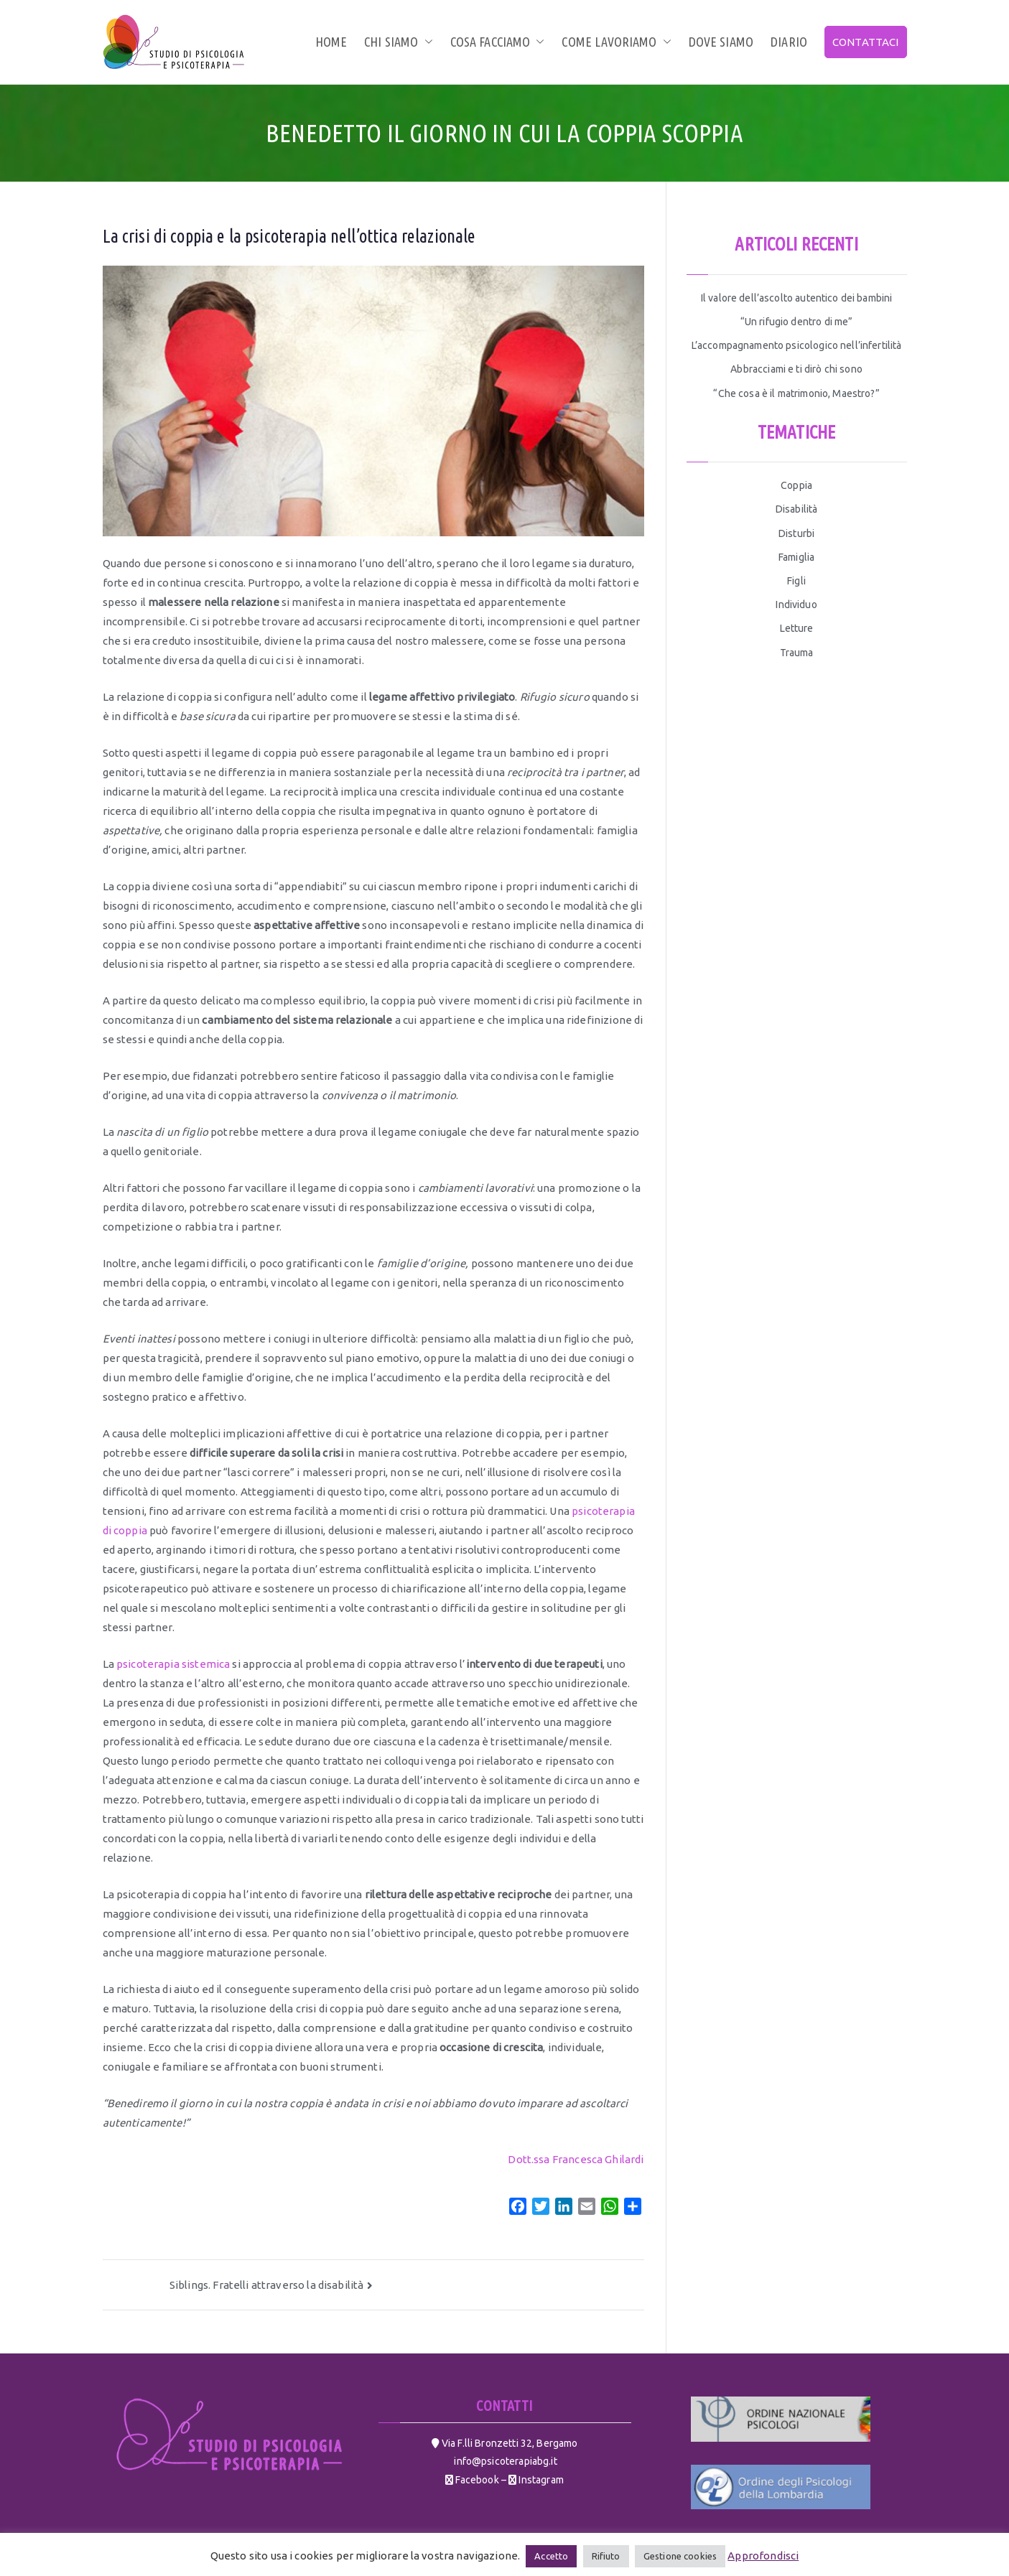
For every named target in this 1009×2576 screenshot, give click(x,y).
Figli (796, 581)
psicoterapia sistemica (173, 1664)
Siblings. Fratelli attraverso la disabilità (266, 2285)
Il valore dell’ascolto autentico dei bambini (797, 298)
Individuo (796, 604)
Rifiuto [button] (606, 2556)
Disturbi (796, 533)
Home (331, 41)
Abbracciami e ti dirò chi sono (796, 369)
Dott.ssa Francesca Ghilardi (575, 2159)
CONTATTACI (865, 42)
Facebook (475, 2480)
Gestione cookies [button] (680, 2556)
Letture (797, 628)
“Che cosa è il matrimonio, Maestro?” (796, 393)
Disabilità (797, 509)
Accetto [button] (551, 2556)
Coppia (796, 485)
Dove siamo (721, 41)
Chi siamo (398, 41)
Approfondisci (763, 2555)
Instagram (540, 2480)
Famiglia (796, 557)
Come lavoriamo (616, 41)
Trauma (797, 652)
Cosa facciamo (497, 41)
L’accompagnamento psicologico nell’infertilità (797, 345)
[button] (426, 41)
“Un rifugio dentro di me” (796, 321)
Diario (789, 41)
